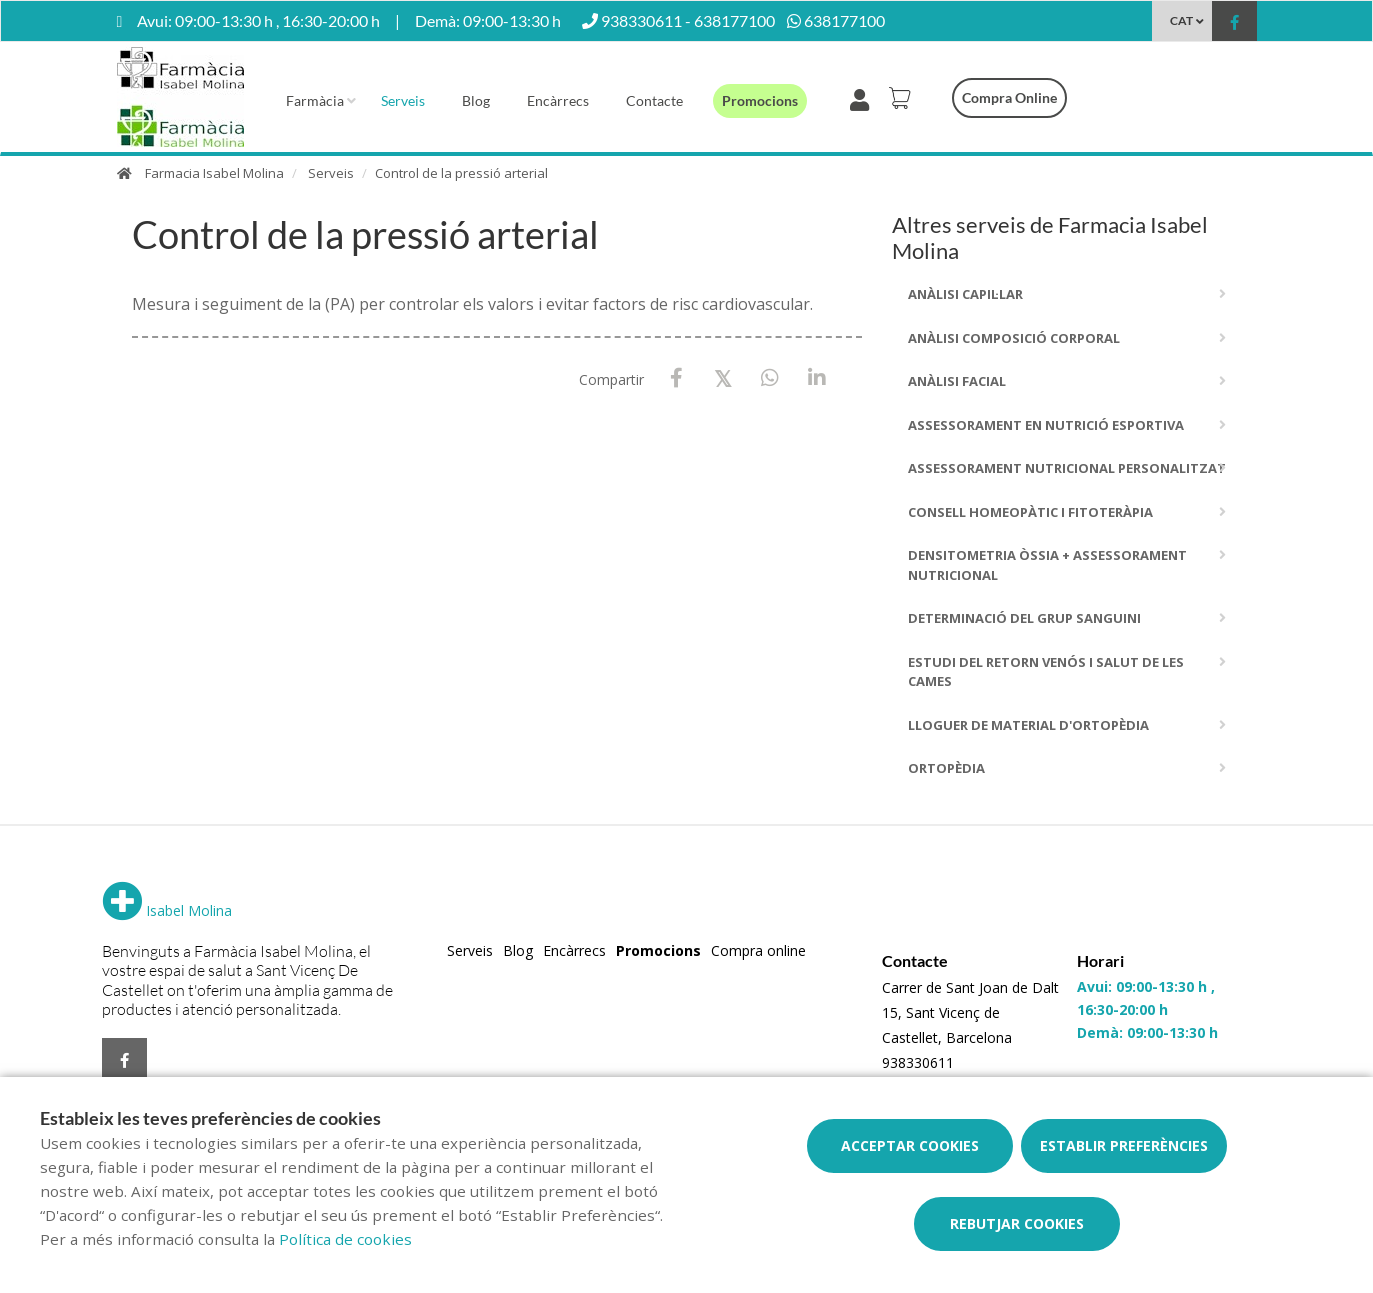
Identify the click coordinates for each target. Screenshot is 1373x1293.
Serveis (403, 100)
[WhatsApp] (770, 378)
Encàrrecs (558, 100)
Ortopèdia (946, 768)
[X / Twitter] (723, 377)
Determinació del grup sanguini (1024, 618)
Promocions (760, 100)
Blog (476, 100)
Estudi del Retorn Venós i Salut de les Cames (1046, 672)
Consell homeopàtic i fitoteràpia (1030, 512)
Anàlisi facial (957, 381)
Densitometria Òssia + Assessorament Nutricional (1047, 565)
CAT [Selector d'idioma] (1181, 20)
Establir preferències (1124, 1145)
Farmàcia (315, 100)
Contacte (654, 100)
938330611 (918, 1062)
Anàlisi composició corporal (1014, 338)
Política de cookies (345, 1239)
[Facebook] (676, 378)
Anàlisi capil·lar (965, 294)
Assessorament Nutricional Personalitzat (1067, 468)
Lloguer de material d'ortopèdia (1028, 725)
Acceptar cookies (910, 1145)
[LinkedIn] (817, 378)
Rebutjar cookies (1017, 1223)
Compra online (1009, 97)
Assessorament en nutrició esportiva (1046, 425)
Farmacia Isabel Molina (214, 173)
